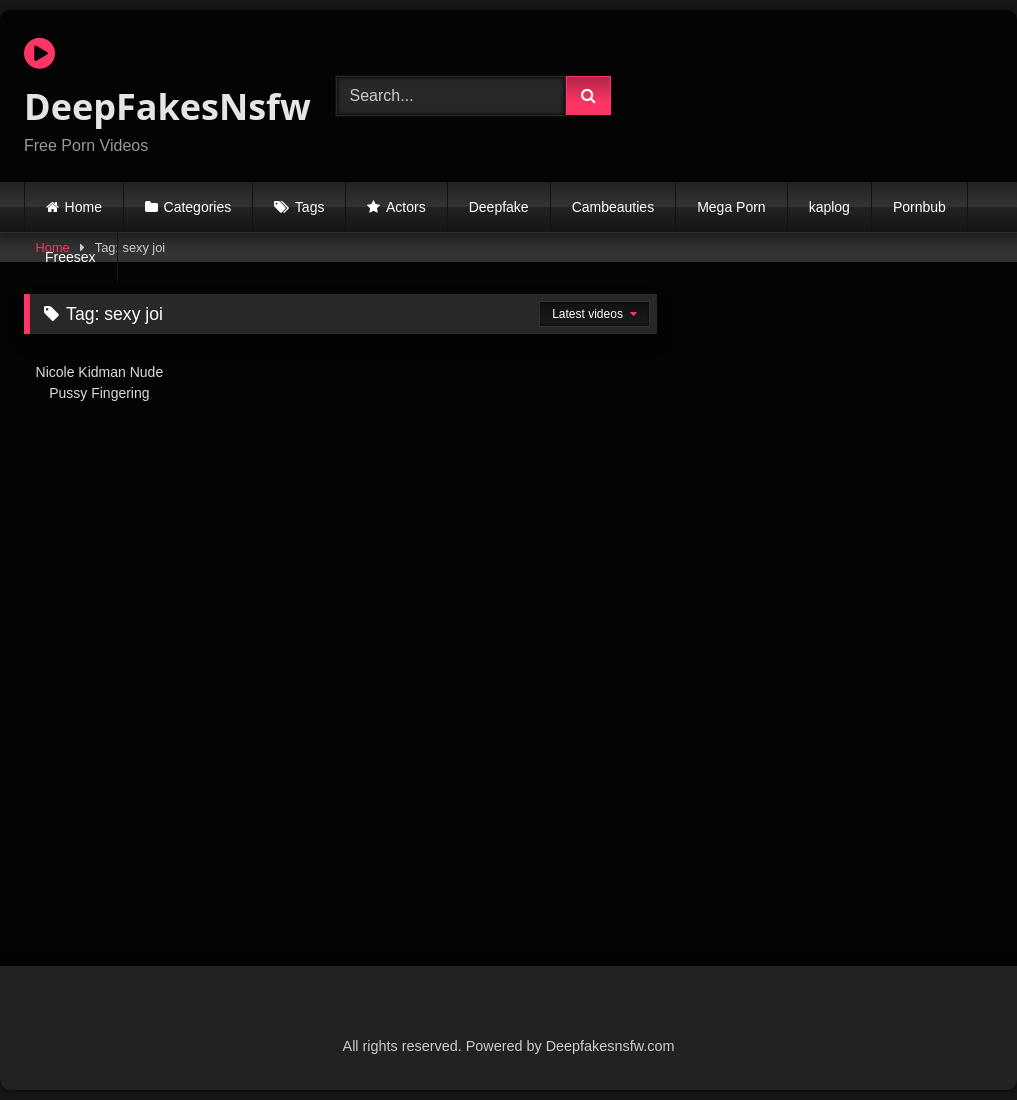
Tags (310, 207)
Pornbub (919, 207)
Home (83, 207)
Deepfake (499, 207)
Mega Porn (731, 207)
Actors (406, 207)
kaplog (829, 207)
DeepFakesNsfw (157, 83)
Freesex (70, 257)
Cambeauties (613, 207)
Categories (198, 207)
